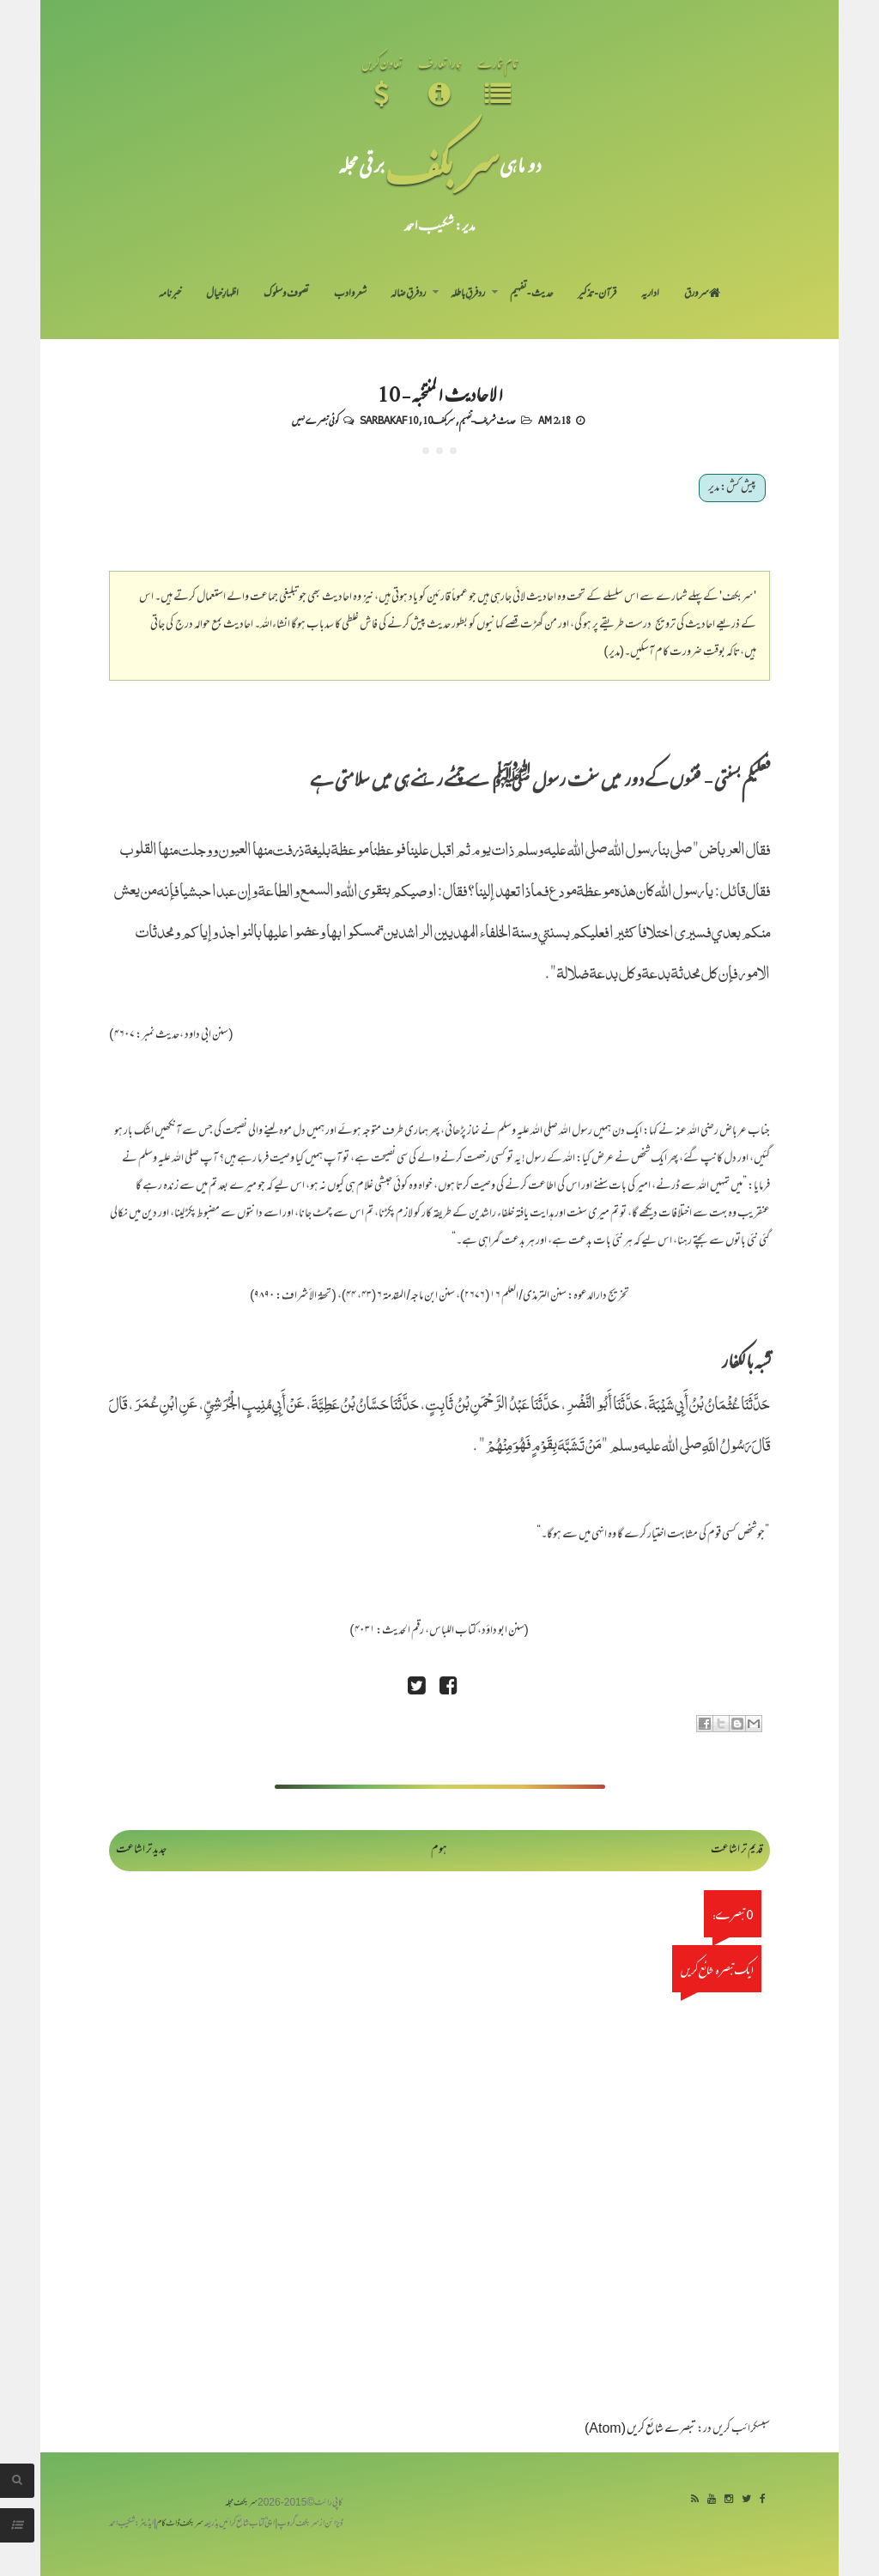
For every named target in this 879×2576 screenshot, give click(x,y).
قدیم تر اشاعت (737, 1850)
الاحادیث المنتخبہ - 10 (440, 393)
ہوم (439, 1850)
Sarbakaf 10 (389, 420)
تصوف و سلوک (286, 294)
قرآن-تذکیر (597, 294)
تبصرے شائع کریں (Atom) (640, 2429)
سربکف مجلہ (241, 2503)
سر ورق (702, 294)
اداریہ (650, 294)
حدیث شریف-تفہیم (487, 420)
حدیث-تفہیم (532, 294)
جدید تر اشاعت (141, 1850)
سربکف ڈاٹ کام (179, 2524)
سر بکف (442, 164)
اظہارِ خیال (222, 294)
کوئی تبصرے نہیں (315, 420)
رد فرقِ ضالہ (408, 294)
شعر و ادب (350, 294)
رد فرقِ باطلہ (468, 294)
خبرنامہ (170, 294)
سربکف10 (438, 420)
